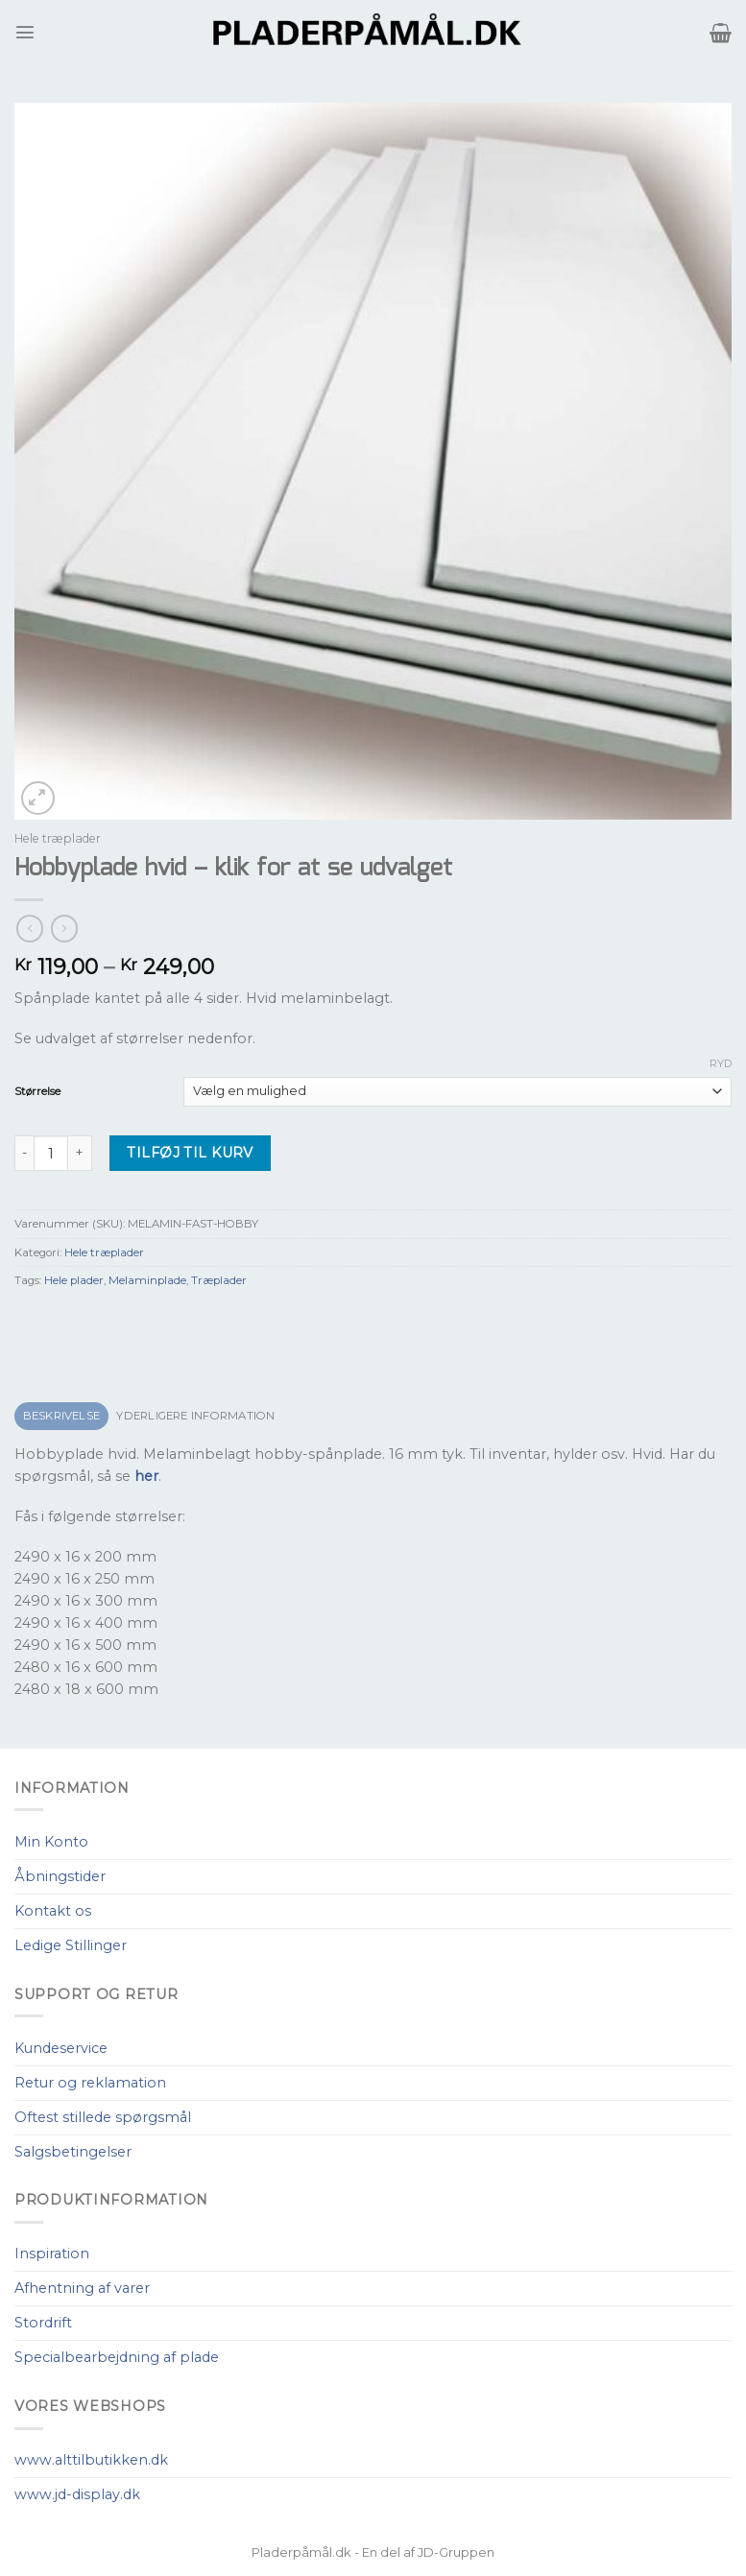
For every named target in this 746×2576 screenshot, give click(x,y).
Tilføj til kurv (190, 1152)
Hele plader (74, 1280)
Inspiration (51, 2253)
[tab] (61, 1416)
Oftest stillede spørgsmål (102, 2117)
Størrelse (37, 1091)
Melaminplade (147, 1280)
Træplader (219, 1280)
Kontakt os (52, 1911)
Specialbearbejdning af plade (116, 2357)
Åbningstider (60, 1876)
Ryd (721, 1063)
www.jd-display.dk (77, 2494)
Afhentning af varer (82, 2288)
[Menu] (25, 32)
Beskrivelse (62, 1415)
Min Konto (51, 1841)
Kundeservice (61, 2048)
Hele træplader (57, 838)
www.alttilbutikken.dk (91, 2460)
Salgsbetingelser (73, 2151)
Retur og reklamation (90, 2082)
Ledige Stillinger (70, 1945)
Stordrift (43, 2322)
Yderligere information (195, 1415)
